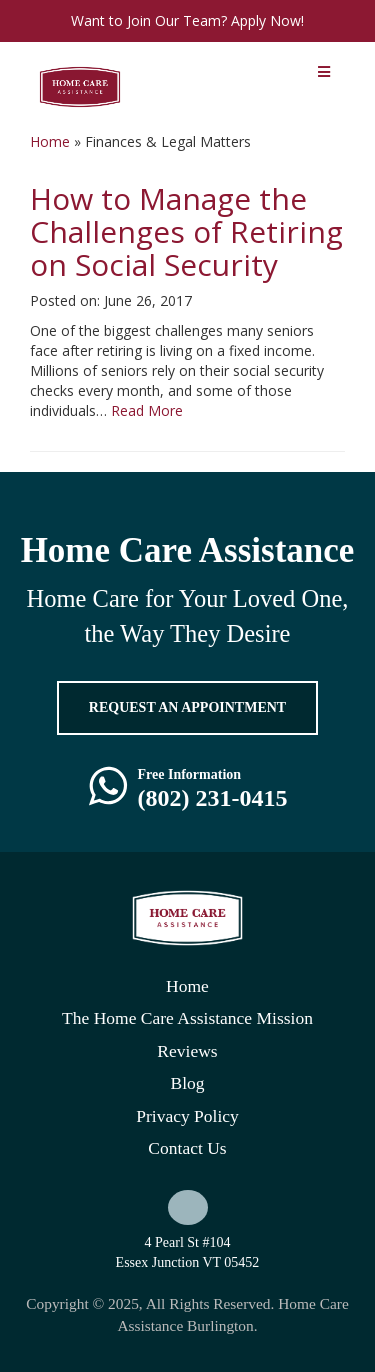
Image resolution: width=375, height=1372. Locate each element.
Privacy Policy (187, 1116)
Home (50, 141)
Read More (147, 410)
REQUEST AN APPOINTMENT (187, 707)
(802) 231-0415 (213, 798)
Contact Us (187, 1148)
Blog (187, 1083)
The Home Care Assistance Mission (187, 1018)
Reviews (187, 1051)
